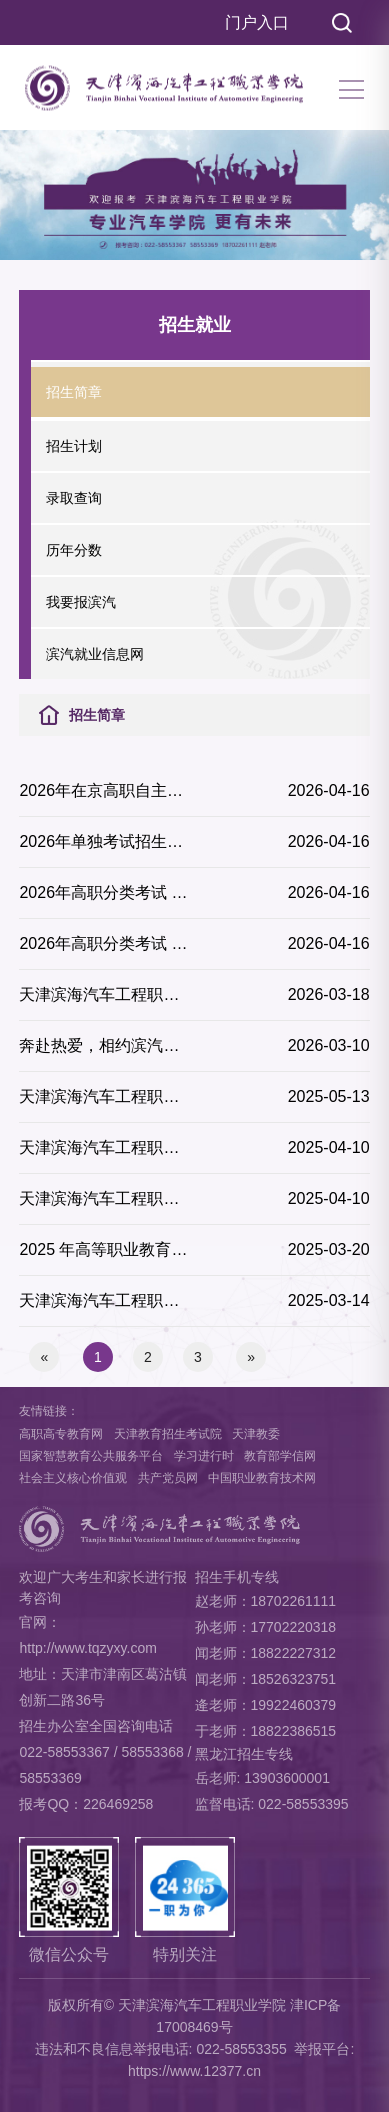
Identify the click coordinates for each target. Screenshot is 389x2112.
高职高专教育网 (61, 1434)
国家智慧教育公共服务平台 (91, 1456)
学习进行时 (204, 1456)
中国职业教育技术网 (262, 1478)
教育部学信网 (280, 1456)
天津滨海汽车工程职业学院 (202, 2005)
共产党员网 (168, 1478)
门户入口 (257, 22)
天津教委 (256, 1434)
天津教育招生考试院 (168, 1434)
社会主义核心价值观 (73, 1478)
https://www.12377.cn (194, 2071)
